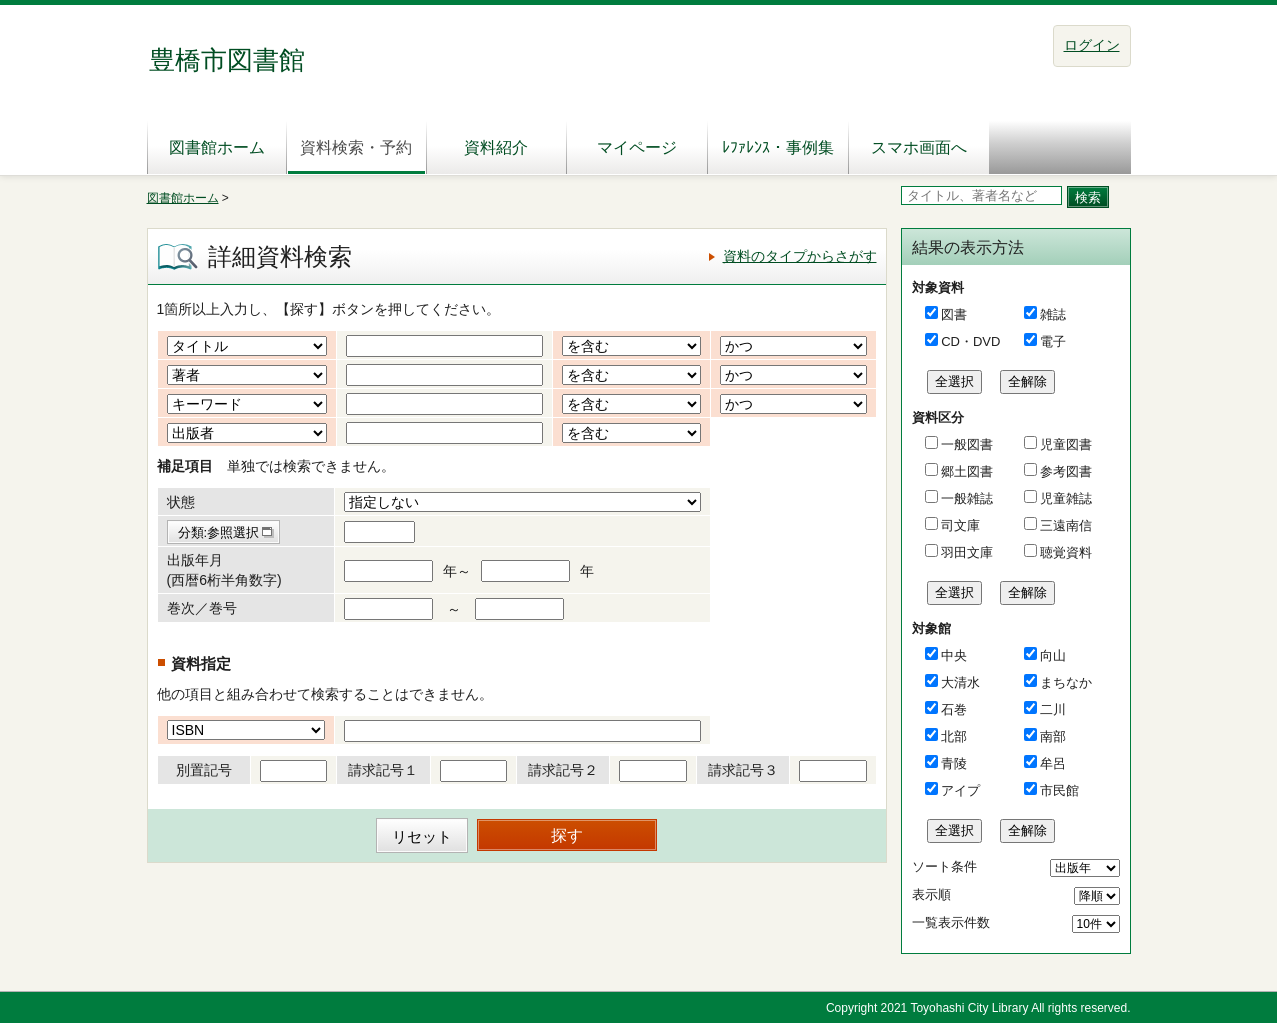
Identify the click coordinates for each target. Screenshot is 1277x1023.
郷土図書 (966, 471)
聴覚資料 (1065, 552)
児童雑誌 (1065, 498)
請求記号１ (383, 770)
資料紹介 (496, 147)
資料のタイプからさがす (800, 256)
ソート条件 (944, 866)
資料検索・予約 (356, 147)
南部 (1053, 736)
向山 (1053, 655)
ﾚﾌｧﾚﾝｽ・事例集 (778, 147)
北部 (954, 736)
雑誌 (1053, 314)
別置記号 (204, 770)
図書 (954, 314)
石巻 (954, 709)
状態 (181, 502)
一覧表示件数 (951, 922)
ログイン (1092, 45)
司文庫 (959, 525)
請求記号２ (563, 770)
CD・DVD (970, 341)
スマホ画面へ (919, 147)
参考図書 (1065, 471)
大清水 (960, 682)
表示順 (931, 894)
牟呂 (1053, 763)
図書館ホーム (217, 147)
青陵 (954, 763)
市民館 (1059, 790)
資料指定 (201, 663)
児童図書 (1065, 444)
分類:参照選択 (219, 532)
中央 (954, 655)
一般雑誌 (966, 498)
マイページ (637, 147)
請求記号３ (743, 770)
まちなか (1066, 682)
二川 (1053, 709)
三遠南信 (1065, 525)
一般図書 (966, 444)
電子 (1053, 341)
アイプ (960, 790)
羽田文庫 (966, 552)
